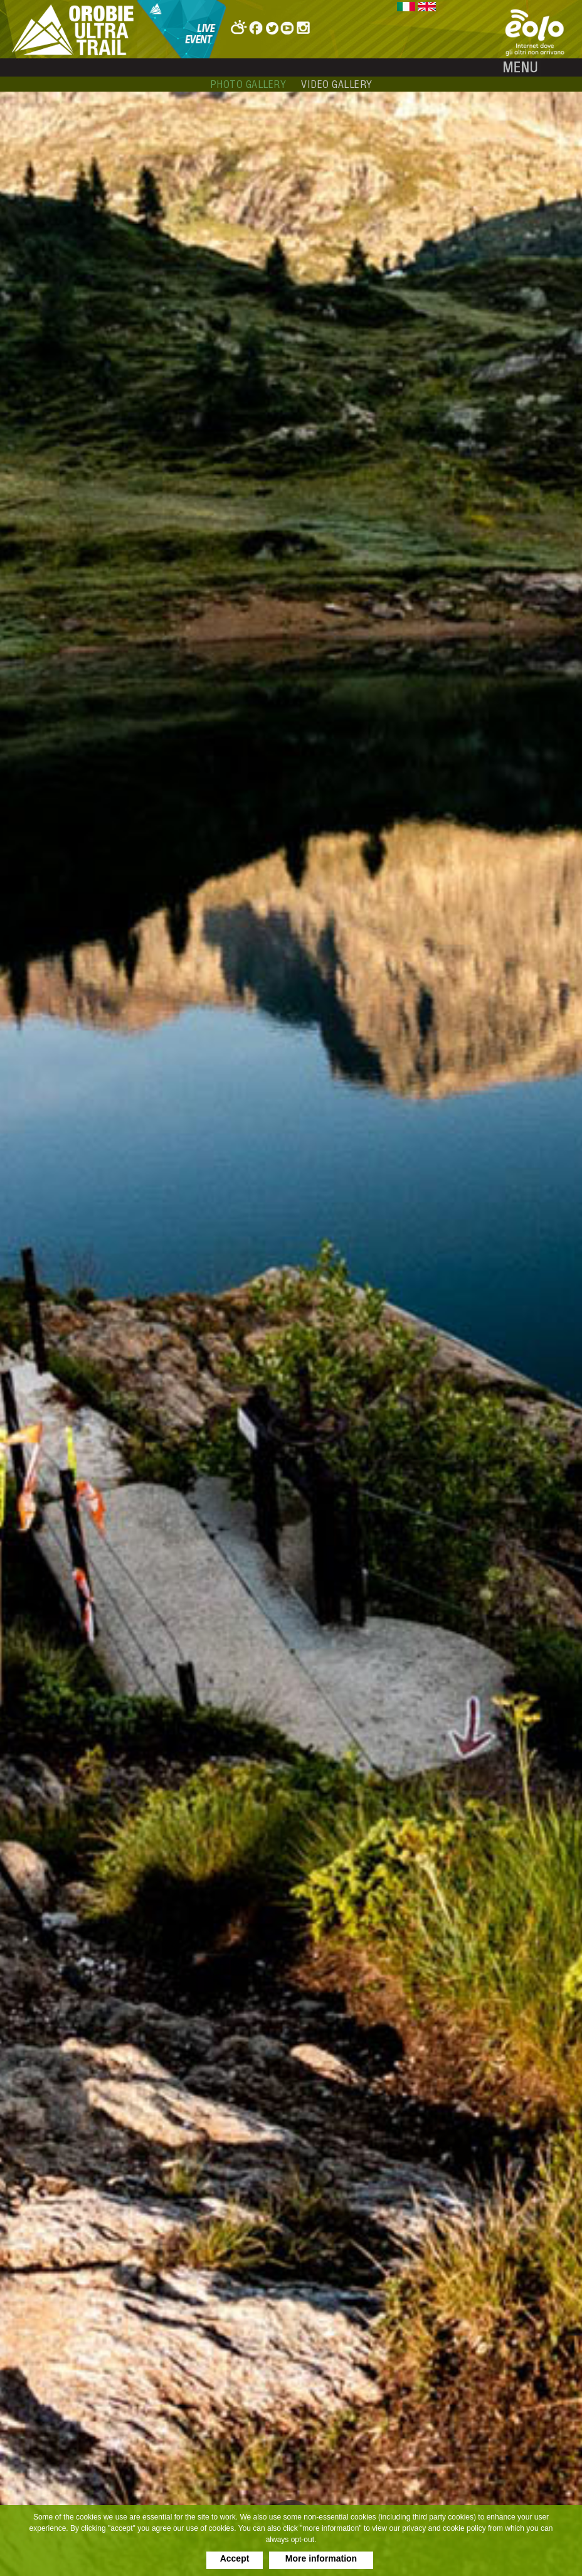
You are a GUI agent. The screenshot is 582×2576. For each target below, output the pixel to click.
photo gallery (248, 84)
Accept (235, 2558)
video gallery (337, 84)
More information (321, 2558)
